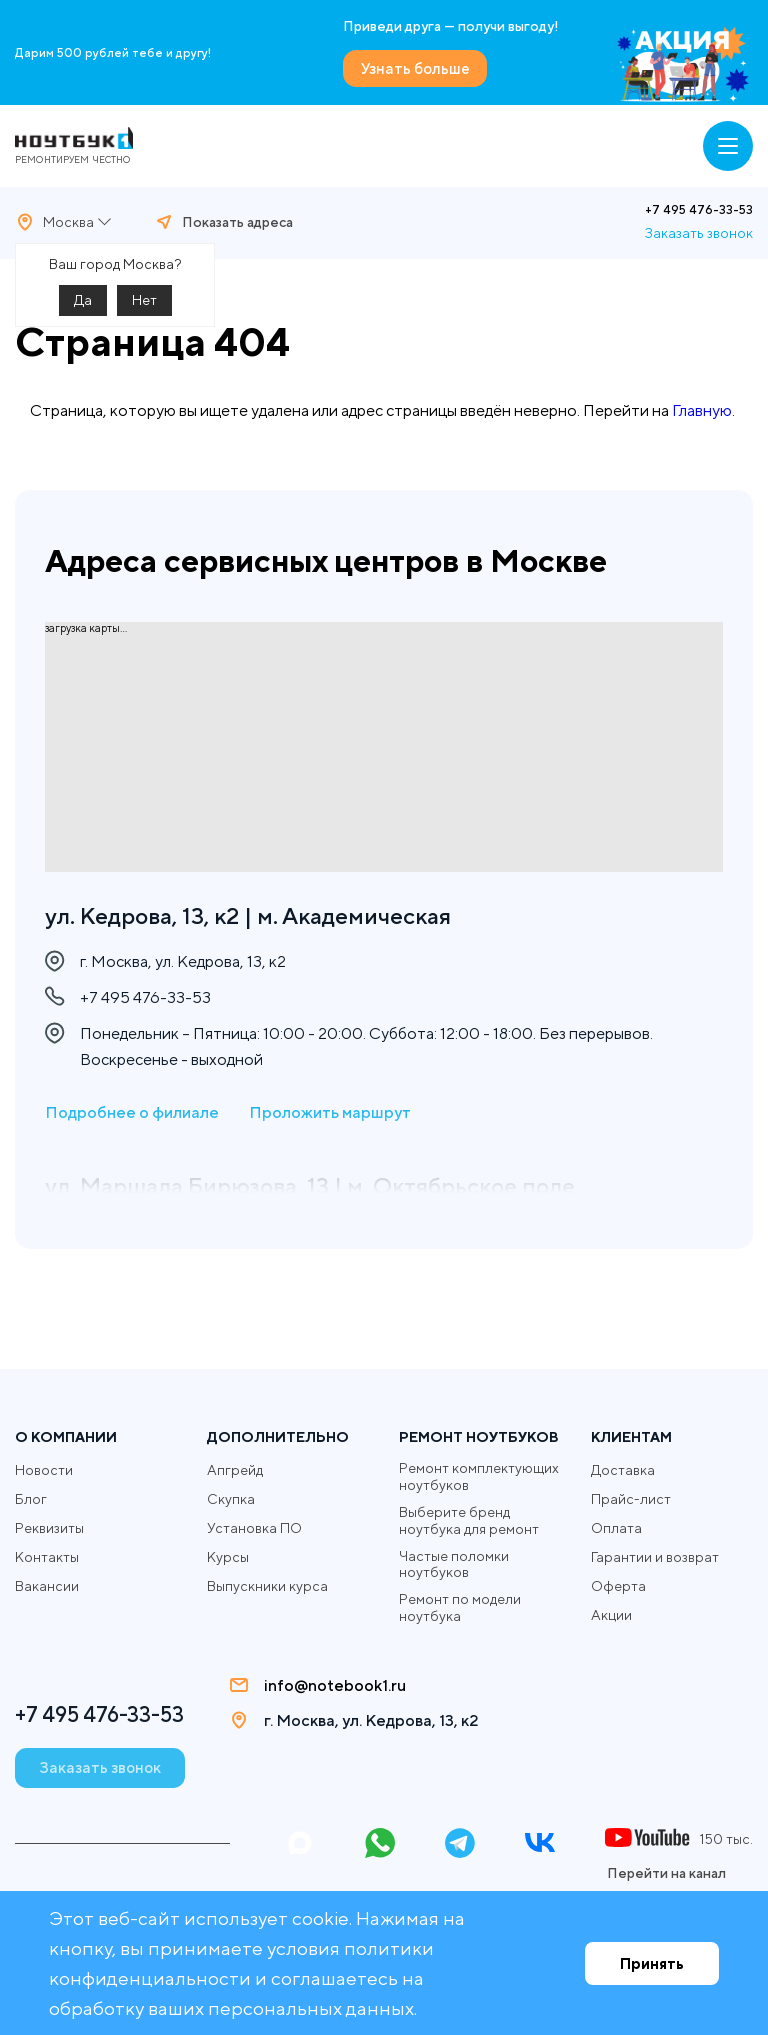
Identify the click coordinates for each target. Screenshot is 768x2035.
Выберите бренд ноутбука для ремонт (469, 1519)
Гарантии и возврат (655, 1556)
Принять (652, 1963)
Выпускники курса (267, 1585)
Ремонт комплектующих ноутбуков (479, 1475)
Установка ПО (254, 1527)
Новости (44, 1469)
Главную (702, 409)
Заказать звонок (699, 232)
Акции (611, 1614)
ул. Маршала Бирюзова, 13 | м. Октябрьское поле (321, 1187)
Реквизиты (49, 1527)
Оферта (618, 1585)
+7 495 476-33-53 (699, 209)
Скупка (231, 1498)
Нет (144, 299)
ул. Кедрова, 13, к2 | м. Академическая (257, 915)
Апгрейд (235, 1469)
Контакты (47, 1556)
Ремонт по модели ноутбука (460, 1606)
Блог (31, 1498)
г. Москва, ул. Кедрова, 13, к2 (377, 1719)
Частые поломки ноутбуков (454, 1563)
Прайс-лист (631, 1498)
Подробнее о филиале (132, 1113)
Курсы (228, 1556)
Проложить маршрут (330, 1113)
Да (83, 299)
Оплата (616, 1527)
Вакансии (47, 1585)
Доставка (623, 1469)
